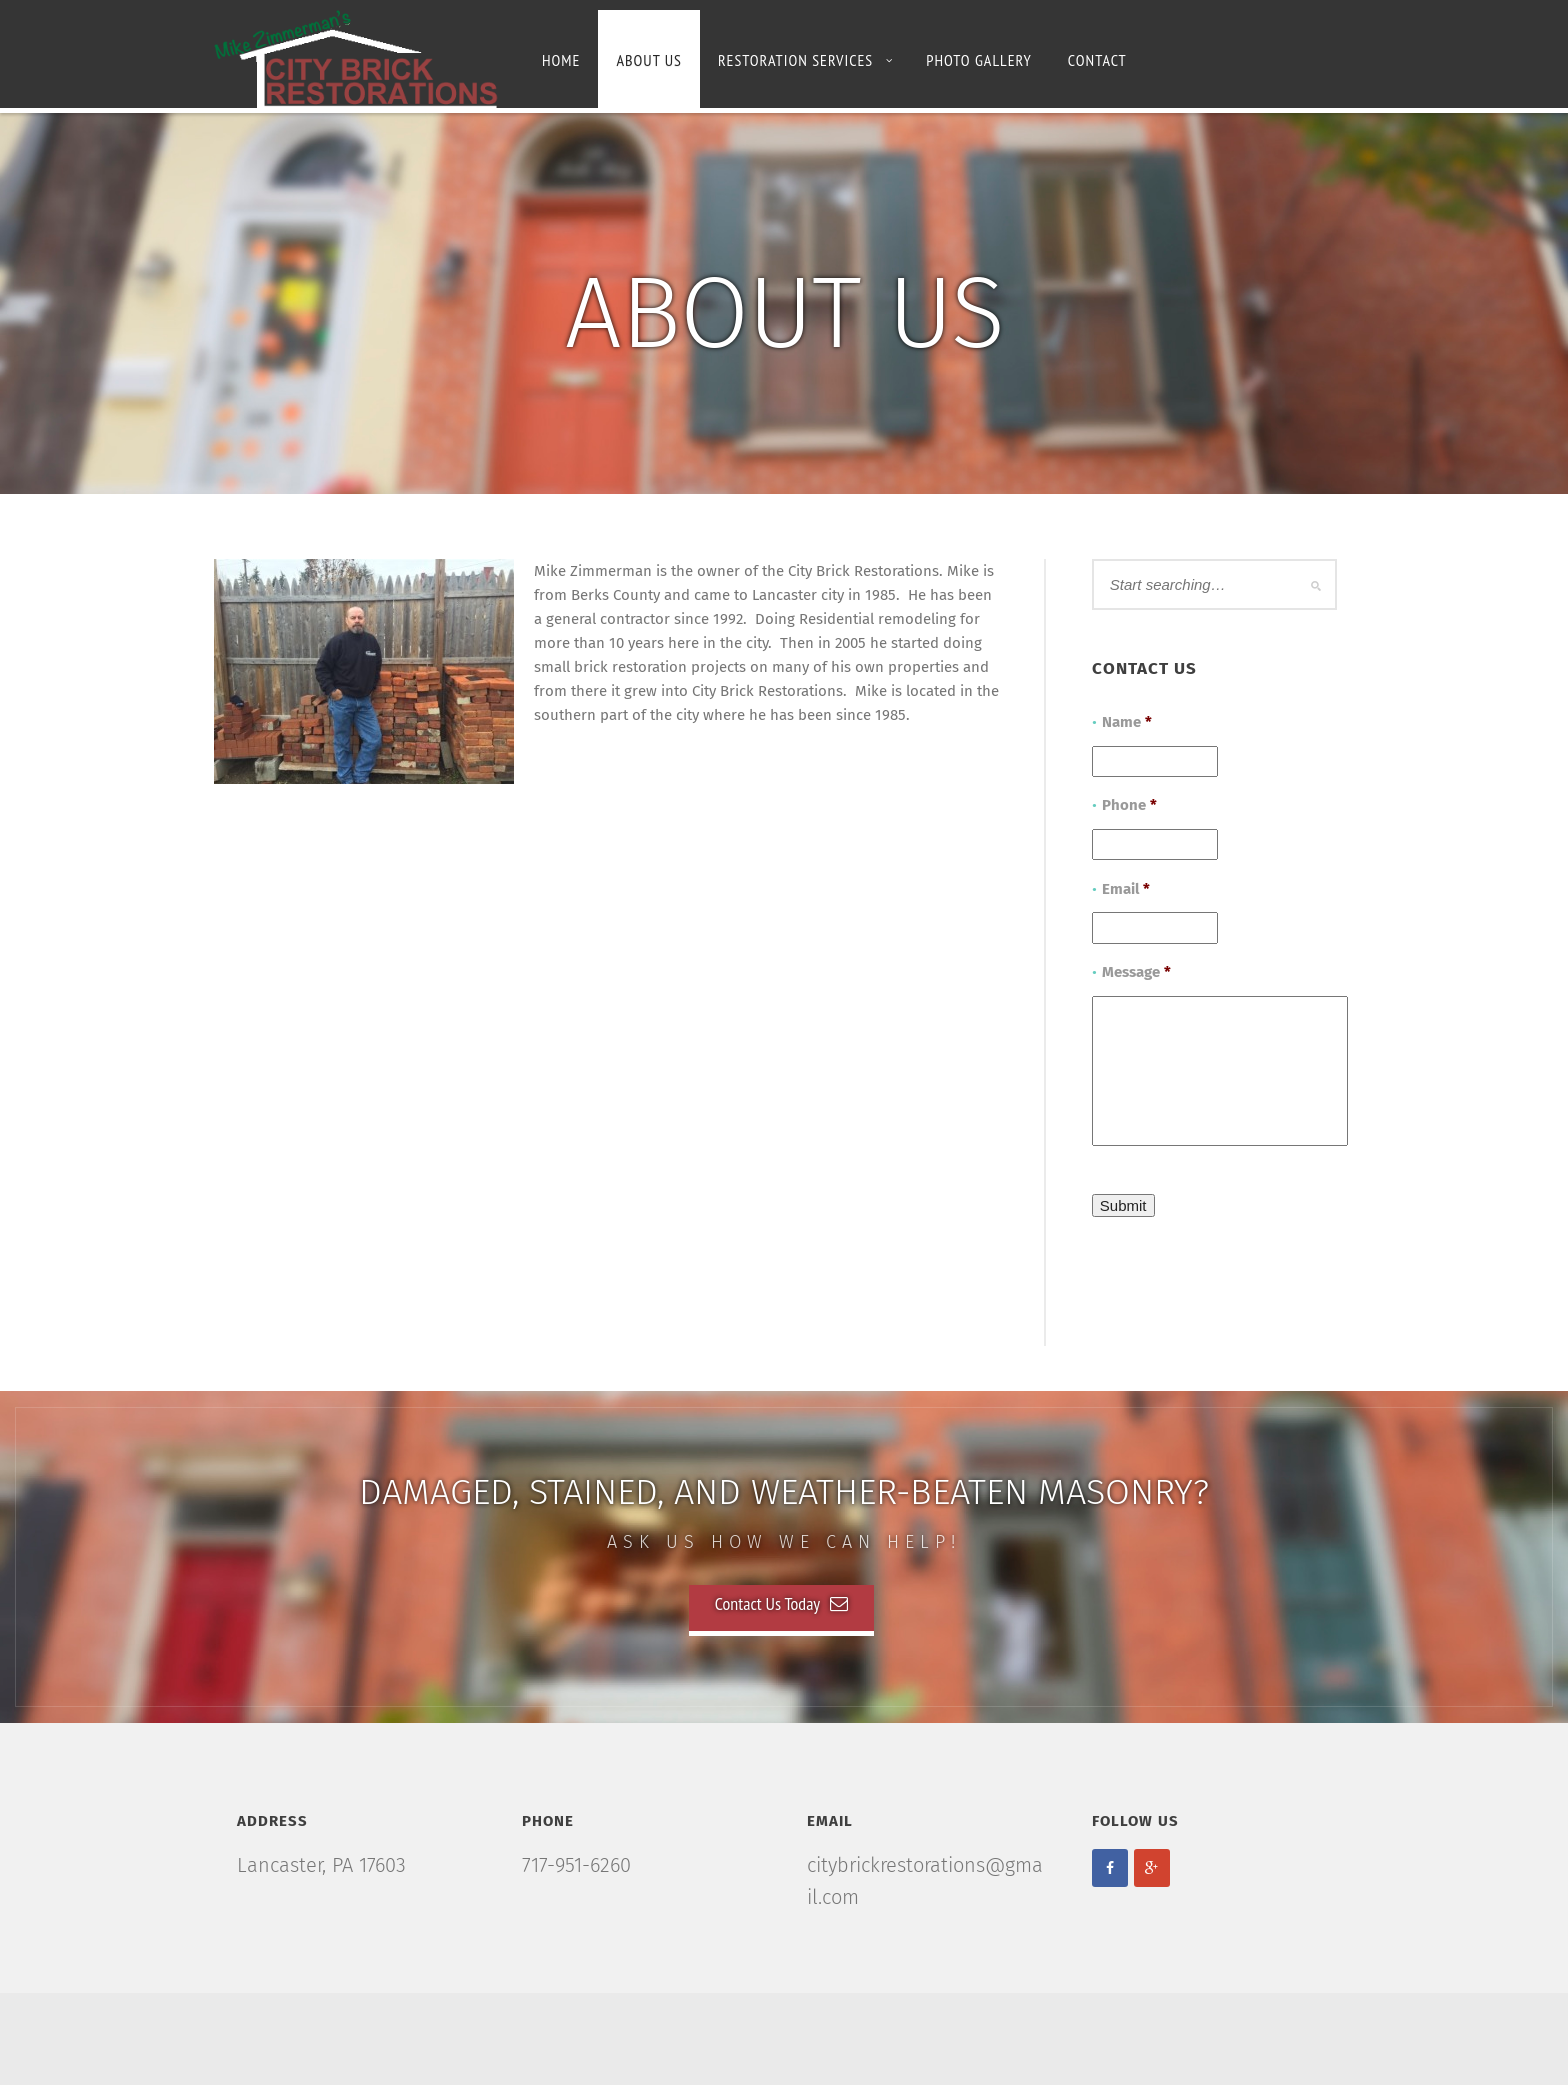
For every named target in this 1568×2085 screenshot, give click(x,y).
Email (1126, 889)
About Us (648, 60)
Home (561, 60)
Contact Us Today (781, 1603)
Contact (1097, 60)
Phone (1129, 805)
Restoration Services (805, 60)
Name (1127, 722)
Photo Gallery (979, 60)
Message (1136, 972)
